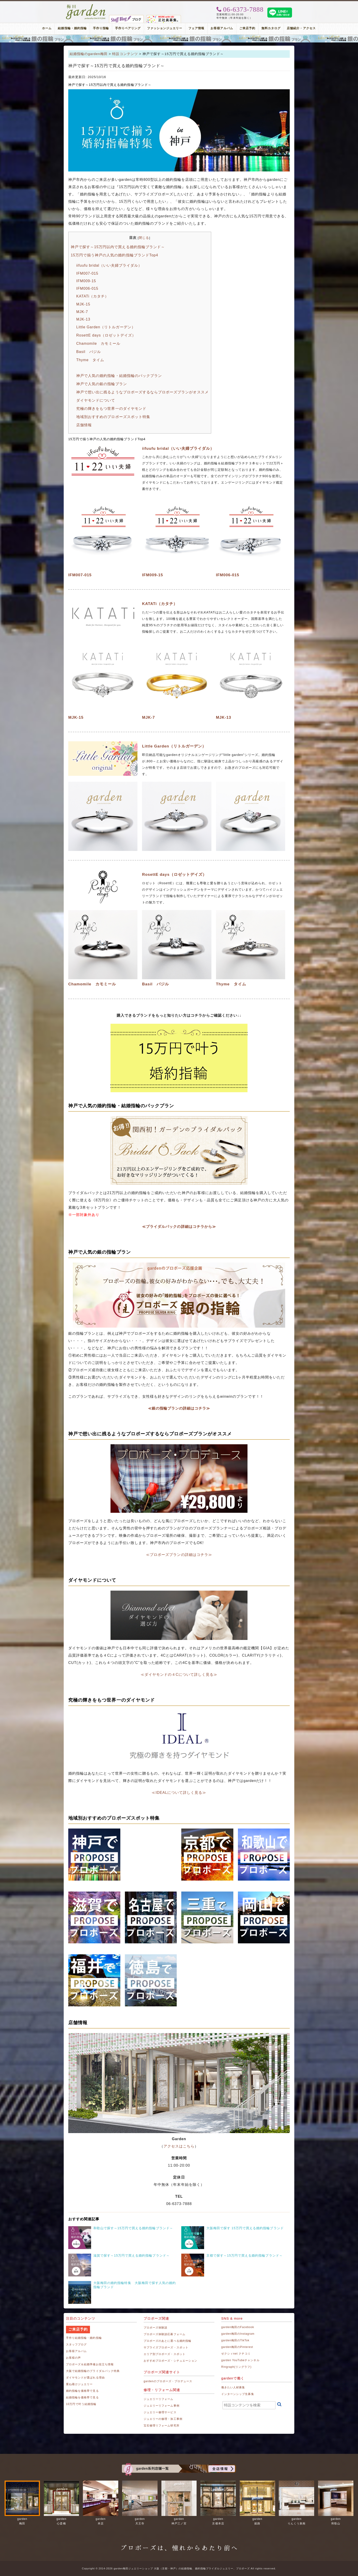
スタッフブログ (76, 2344)
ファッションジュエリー (164, 28)
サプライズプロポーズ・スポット (166, 2347)
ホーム (47, 28)
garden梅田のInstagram (238, 2333)
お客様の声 (73, 2357)
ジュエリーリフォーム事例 (161, 2405)
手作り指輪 (101, 28)
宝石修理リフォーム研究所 (161, 2425)
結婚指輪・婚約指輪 (72, 28)
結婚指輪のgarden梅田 (89, 54)
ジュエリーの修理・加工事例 (163, 2419)
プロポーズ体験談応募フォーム (164, 2334)
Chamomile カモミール (98, 343)
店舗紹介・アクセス (301, 28)
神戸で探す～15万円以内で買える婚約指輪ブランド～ (118, 247)
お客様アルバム (222, 28)
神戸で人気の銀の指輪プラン (101, 384)
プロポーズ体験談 (155, 2327)
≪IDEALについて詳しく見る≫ (179, 1793)
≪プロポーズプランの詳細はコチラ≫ (179, 1555)
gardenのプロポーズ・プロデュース (168, 2381)
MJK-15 (83, 304)
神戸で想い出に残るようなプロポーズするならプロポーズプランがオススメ (142, 392)
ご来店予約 (247, 28)
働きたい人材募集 (233, 2387)
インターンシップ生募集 (237, 2394)
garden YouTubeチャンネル (240, 2360)
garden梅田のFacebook (237, 2327)
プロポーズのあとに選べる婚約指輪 (167, 2340)
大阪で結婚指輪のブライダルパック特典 (93, 2371)
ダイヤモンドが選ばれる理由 (85, 2377)
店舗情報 (84, 425)
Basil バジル (88, 352)
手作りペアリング (128, 28)
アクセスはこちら (179, 2146)
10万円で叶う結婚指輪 (81, 2404)
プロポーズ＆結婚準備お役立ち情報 (90, 2364)
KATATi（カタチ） (92, 296)
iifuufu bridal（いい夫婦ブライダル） (109, 265)
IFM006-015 (87, 288)
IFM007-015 (87, 273)
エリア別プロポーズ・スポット (164, 2354)
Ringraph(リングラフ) (236, 2366)
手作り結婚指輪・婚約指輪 (84, 2337)
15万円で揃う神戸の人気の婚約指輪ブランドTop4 (114, 255)
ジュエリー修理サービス (160, 2412)
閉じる (144, 237)
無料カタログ (271, 28)
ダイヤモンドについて (95, 400)
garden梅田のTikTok (235, 2340)
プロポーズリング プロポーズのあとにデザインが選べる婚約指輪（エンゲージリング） (179, 38)
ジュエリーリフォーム (159, 2399)
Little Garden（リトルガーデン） (105, 327)
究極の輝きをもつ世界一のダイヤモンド (111, 408)
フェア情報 (196, 28)
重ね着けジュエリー (79, 2384)
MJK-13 (83, 319)
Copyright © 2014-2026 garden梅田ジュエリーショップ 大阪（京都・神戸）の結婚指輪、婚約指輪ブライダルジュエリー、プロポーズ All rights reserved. (179, 2568)
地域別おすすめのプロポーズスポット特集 (113, 417)
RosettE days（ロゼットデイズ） (106, 335)
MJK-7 (82, 312)
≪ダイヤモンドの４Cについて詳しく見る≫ (179, 1674)
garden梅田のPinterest (237, 2347)
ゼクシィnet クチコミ (236, 2353)
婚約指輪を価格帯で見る (82, 2390)
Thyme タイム (90, 360)
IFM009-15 (86, 281)
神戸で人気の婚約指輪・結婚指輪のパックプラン (119, 376)
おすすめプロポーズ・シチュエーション (170, 2360)
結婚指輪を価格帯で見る (82, 2397)
